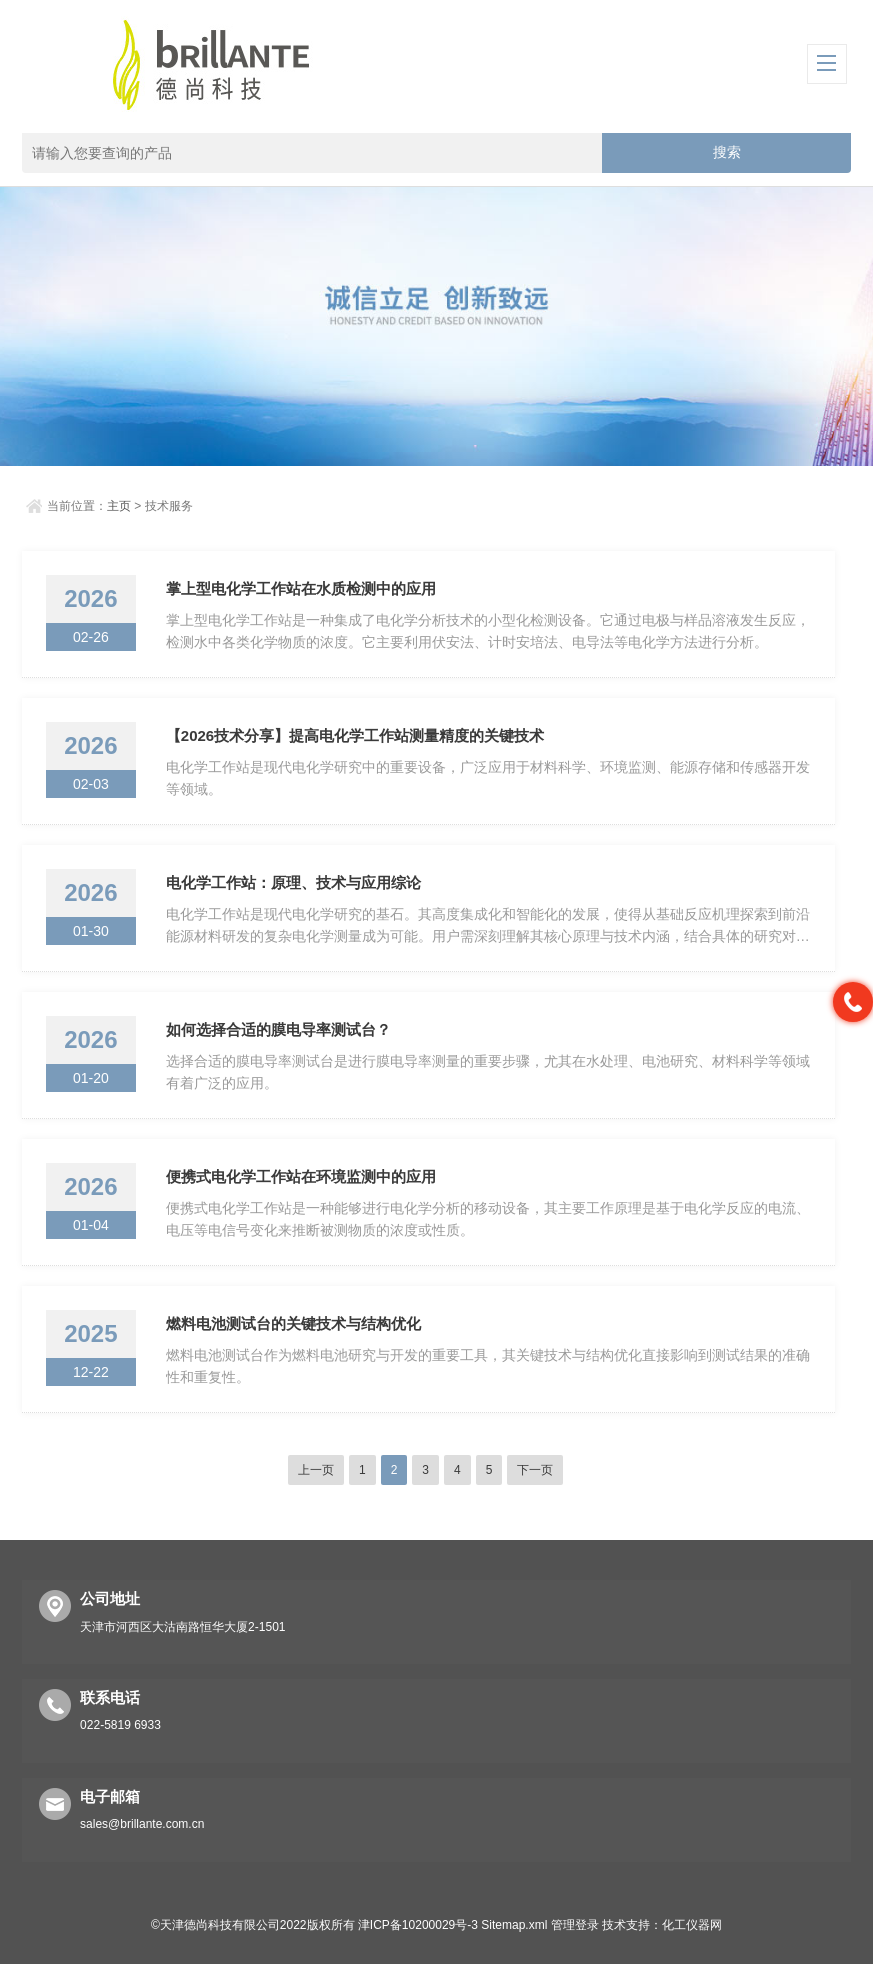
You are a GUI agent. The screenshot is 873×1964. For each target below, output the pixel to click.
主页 (119, 506)
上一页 (316, 1470)
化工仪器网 (692, 1925)
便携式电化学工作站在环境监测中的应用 (301, 1176)
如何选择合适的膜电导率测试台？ (278, 1029)
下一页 (535, 1470)
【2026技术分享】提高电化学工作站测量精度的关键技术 (355, 735)
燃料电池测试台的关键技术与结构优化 (293, 1323)
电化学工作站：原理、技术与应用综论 (293, 882)
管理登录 (575, 1925)
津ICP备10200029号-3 (418, 1925)
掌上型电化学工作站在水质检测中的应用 (301, 588)
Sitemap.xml (514, 1925)
